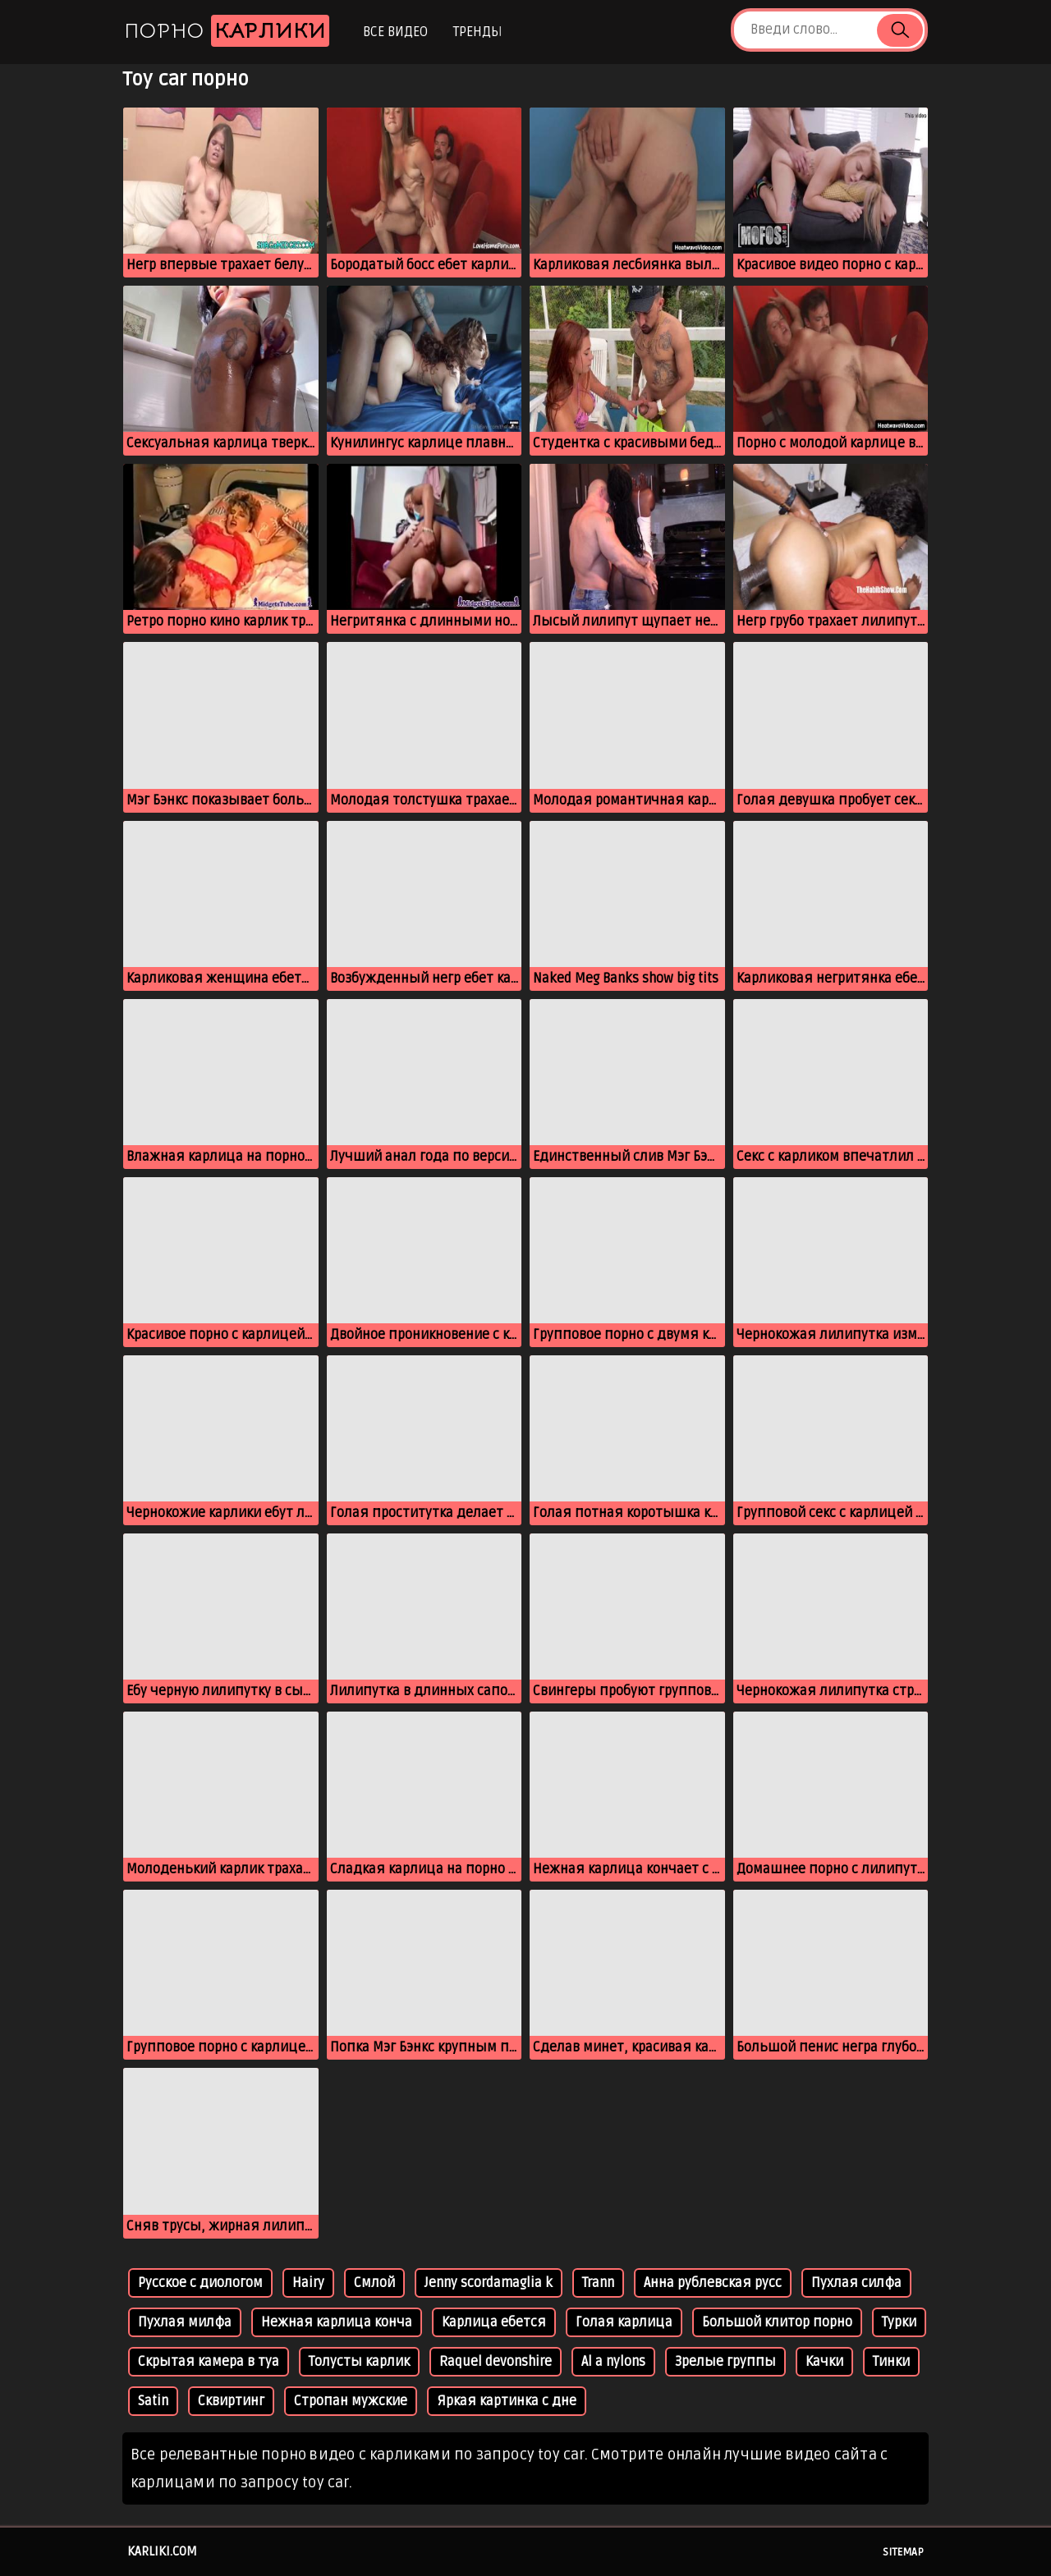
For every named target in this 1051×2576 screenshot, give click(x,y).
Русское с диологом (200, 2283)
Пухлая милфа (185, 2322)
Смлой (374, 2283)
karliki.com (162, 2551)
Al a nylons (613, 2362)
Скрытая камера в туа (208, 2362)
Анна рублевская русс (713, 2283)
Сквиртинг (231, 2401)
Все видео (395, 32)
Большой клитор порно (777, 2322)
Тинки (891, 2362)
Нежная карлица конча (336, 2322)
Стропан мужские (350, 2401)
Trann (598, 2283)
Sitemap (903, 2552)
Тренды (477, 32)
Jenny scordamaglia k (489, 2283)
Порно (226, 31)
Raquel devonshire (495, 2362)
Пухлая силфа (856, 2283)
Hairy (308, 2283)
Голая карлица (624, 2322)
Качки (824, 2362)
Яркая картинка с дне (506, 2401)
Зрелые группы (725, 2362)
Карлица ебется (494, 2322)
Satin (153, 2401)
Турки (899, 2322)
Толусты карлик (359, 2362)
